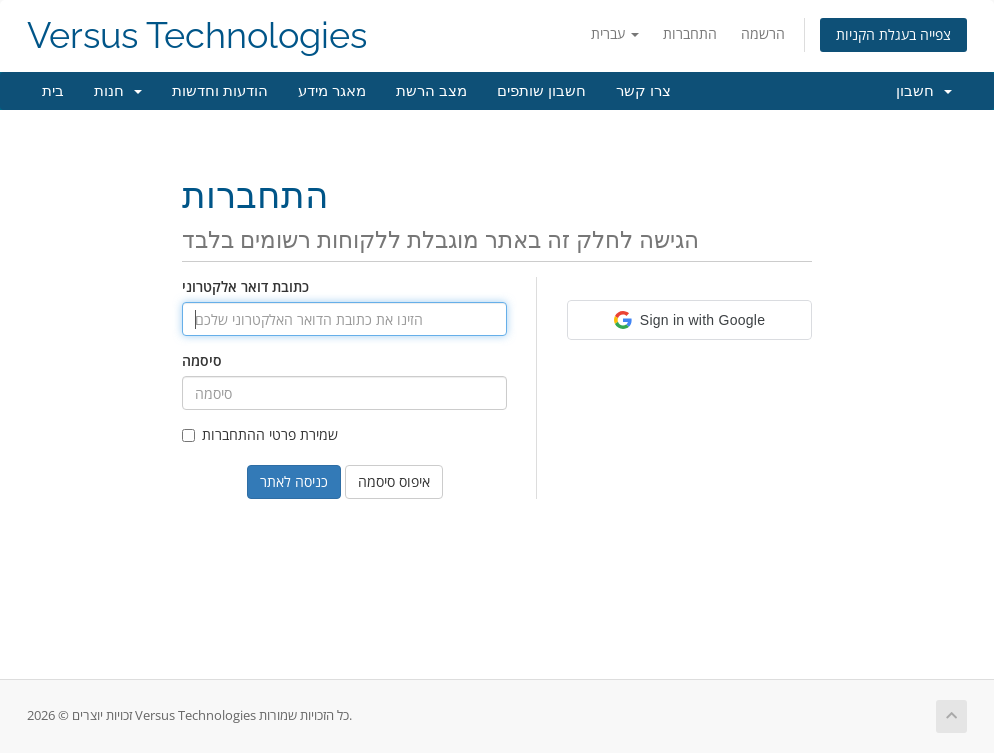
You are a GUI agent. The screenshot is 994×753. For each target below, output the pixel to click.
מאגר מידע (332, 91)
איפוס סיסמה (394, 481)
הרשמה (763, 33)
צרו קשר (643, 91)
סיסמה (202, 360)
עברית (615, 33)
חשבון (924, 91)
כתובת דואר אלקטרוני (245, 286)
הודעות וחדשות (220, 91)
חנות (118, 91)
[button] (689, 320)
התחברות (690, 33)
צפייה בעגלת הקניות (893, 34)
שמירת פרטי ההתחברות (260, 434)
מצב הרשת (431, 91)
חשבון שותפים (541, 91)
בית (53, 91)
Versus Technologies (197, 35)
